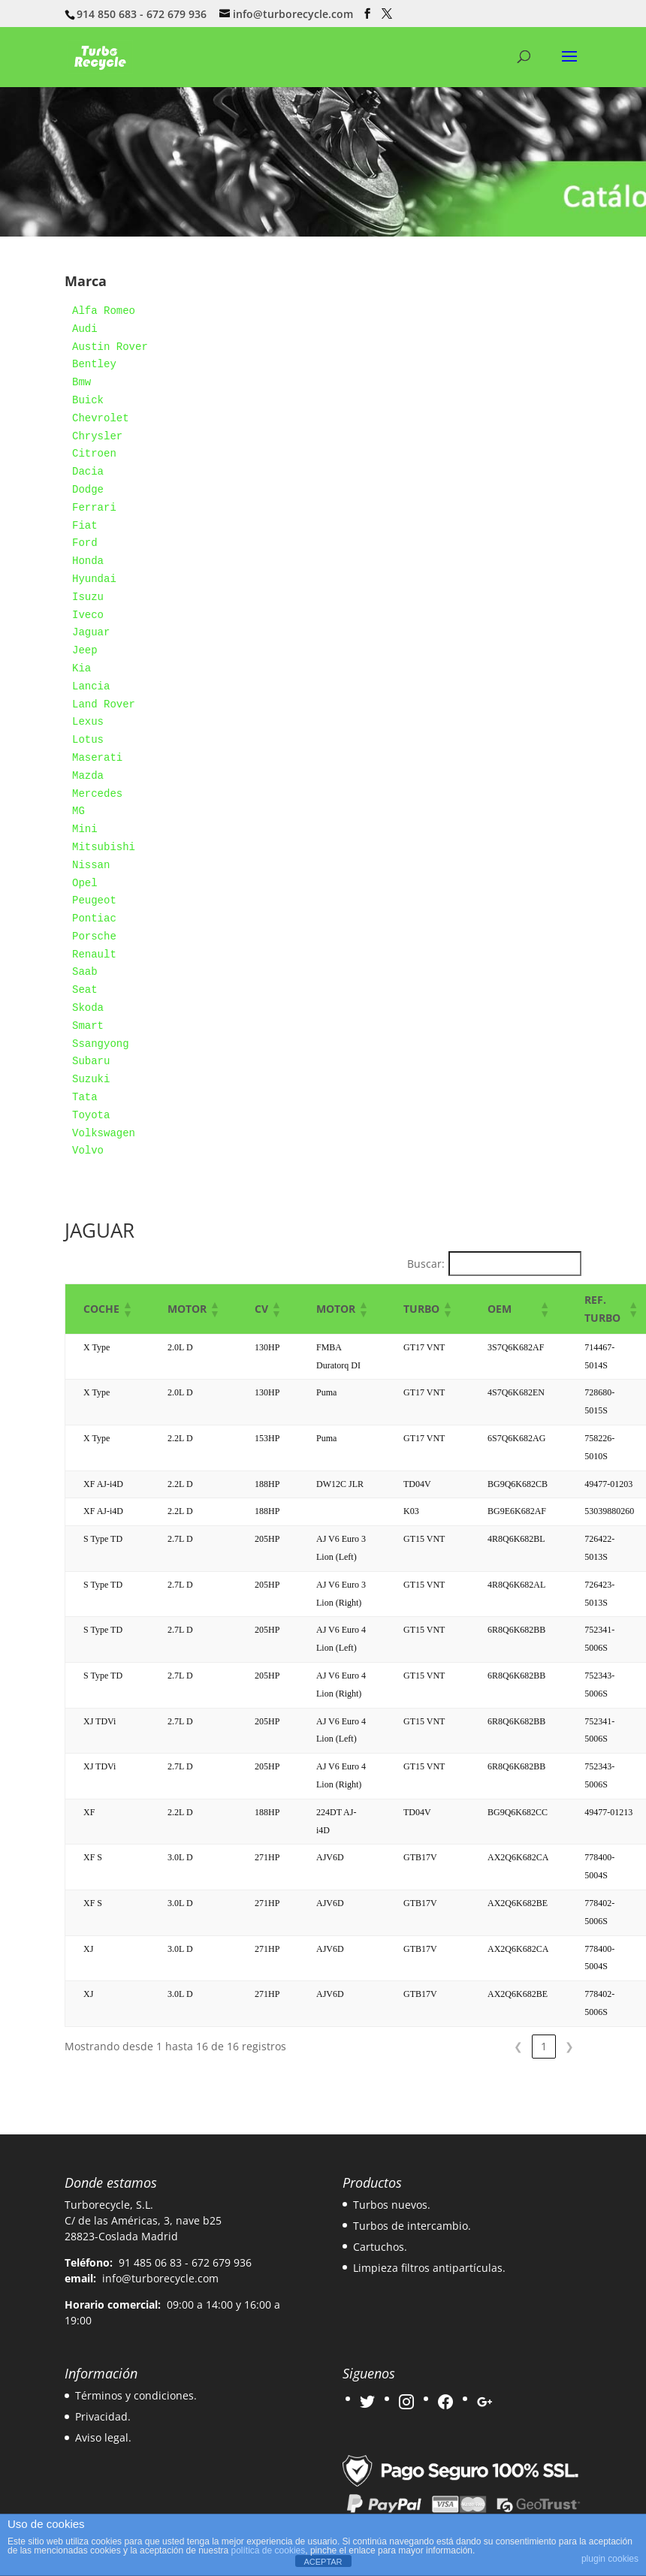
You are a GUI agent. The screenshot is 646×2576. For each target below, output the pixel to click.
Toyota (91, 1115)
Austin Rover (110, 347)
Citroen (94, 454)
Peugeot (94, 900)
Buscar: (426, 1263)
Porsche (94, 937)
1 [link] (544, 2046)
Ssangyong (100, 1044)
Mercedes (97, 794)
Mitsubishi (103, 847)
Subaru (91, 1061)
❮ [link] (518, 2046)
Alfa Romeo (103, 311)
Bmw (81, 382)
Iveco (88, 615)
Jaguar (91, 632)
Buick (88, 400)
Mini (85, 829)
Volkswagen (103, 1133)
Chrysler (97, 436)
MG (78, 811)
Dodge (88, 490)
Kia (81, 668)
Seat (85, 990)
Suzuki (91, 1079)
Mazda (88, 776)
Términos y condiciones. (136, 2395)
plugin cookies (609, 2558)
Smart (88, 1026)
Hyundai (94, 579)
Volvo (88, 1151)
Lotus (88, 740)
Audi (85, 329)
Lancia (91, 686)
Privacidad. (103, 2416)
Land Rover (103, 704)
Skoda (88, 1008)
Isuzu (88, 597)
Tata (85, 1097)
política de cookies (268, 2550)
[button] (126, 1309)
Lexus (88, 722)
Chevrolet (100, 418)
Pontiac (94, 918)
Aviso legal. (103, 2437)
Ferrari (94, 508)
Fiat (85, 526)
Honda (88, 561)
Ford (85, 543)
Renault (94, 955)
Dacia (88, 472)
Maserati (97, 758)
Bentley (94, 364)
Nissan (91, 865)
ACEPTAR (322, 2561)
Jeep (85, 650)
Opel (85, 883)
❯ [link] (569, 2046)
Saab (85, 972)
